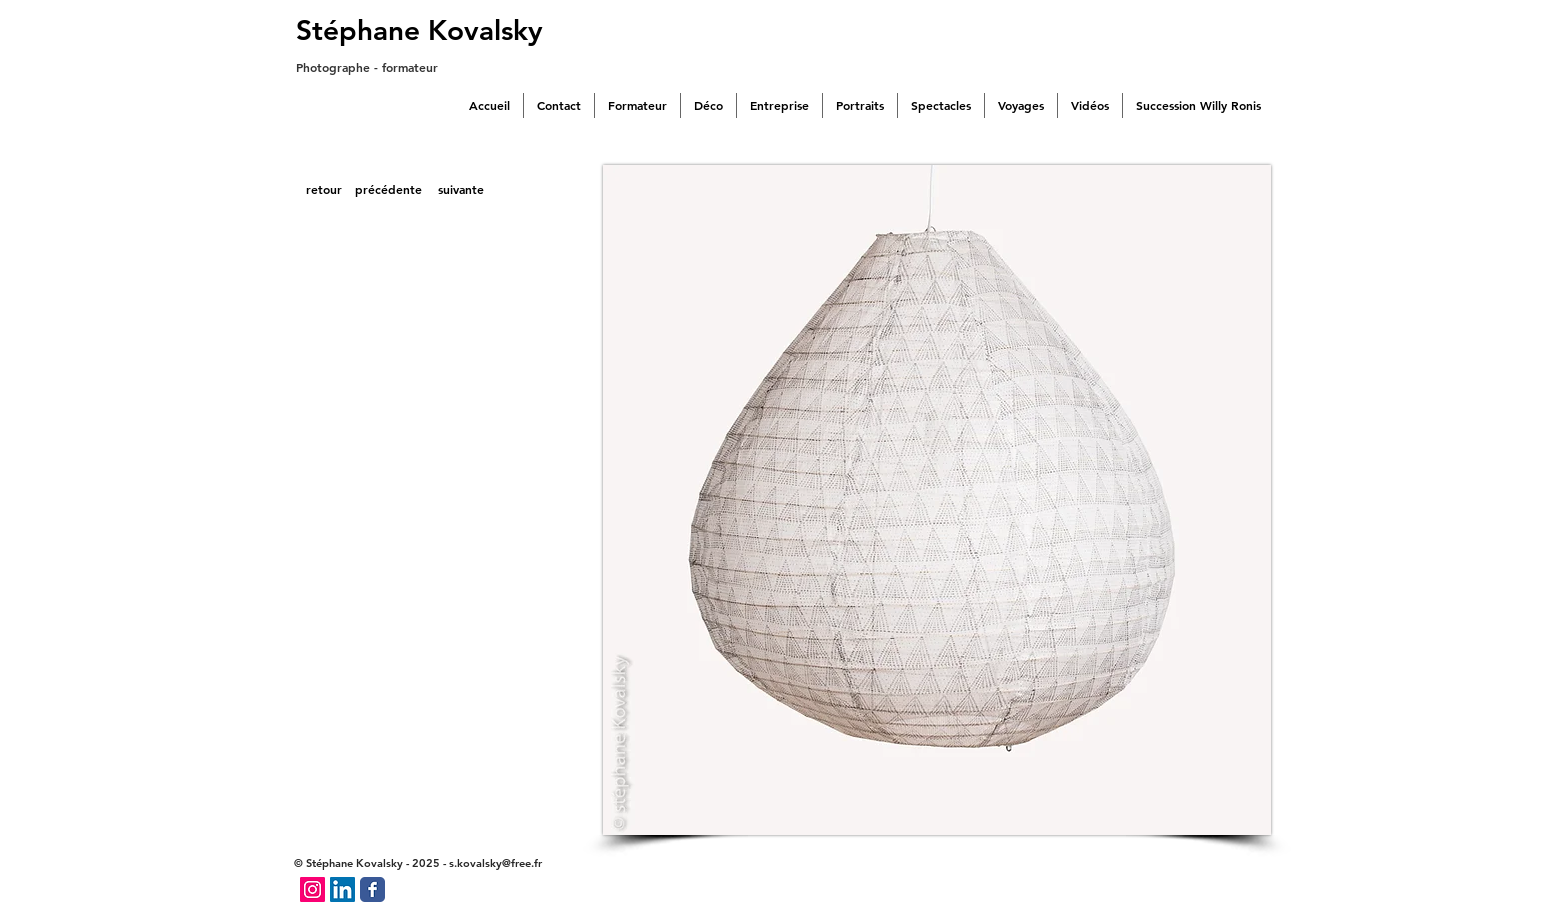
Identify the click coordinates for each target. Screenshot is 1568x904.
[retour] (323, 190)
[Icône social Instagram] (312, 889)
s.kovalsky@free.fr (495, 863)
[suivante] (461, 190)
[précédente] (388, 190)
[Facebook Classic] (372, 889)
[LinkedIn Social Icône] (342, 889)
